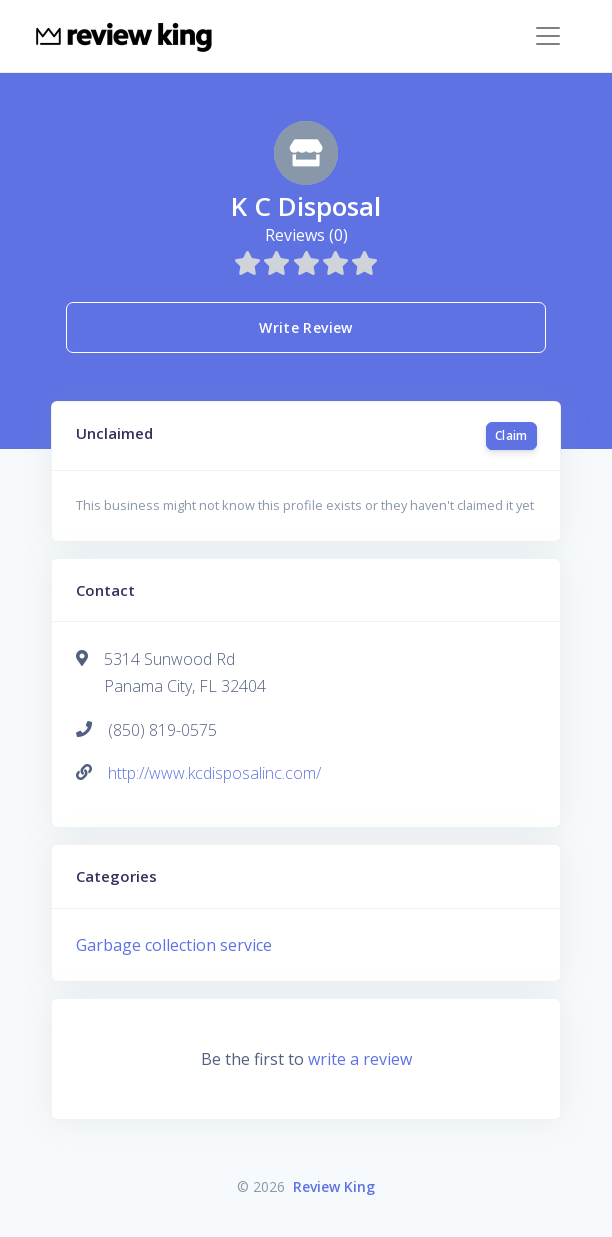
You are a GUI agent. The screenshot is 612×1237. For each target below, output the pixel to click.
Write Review (305, 327)
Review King (334, 1186)
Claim (511, 435)
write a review (360, 1059)
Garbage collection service (174, 945)
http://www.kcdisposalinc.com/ (214, 773)
